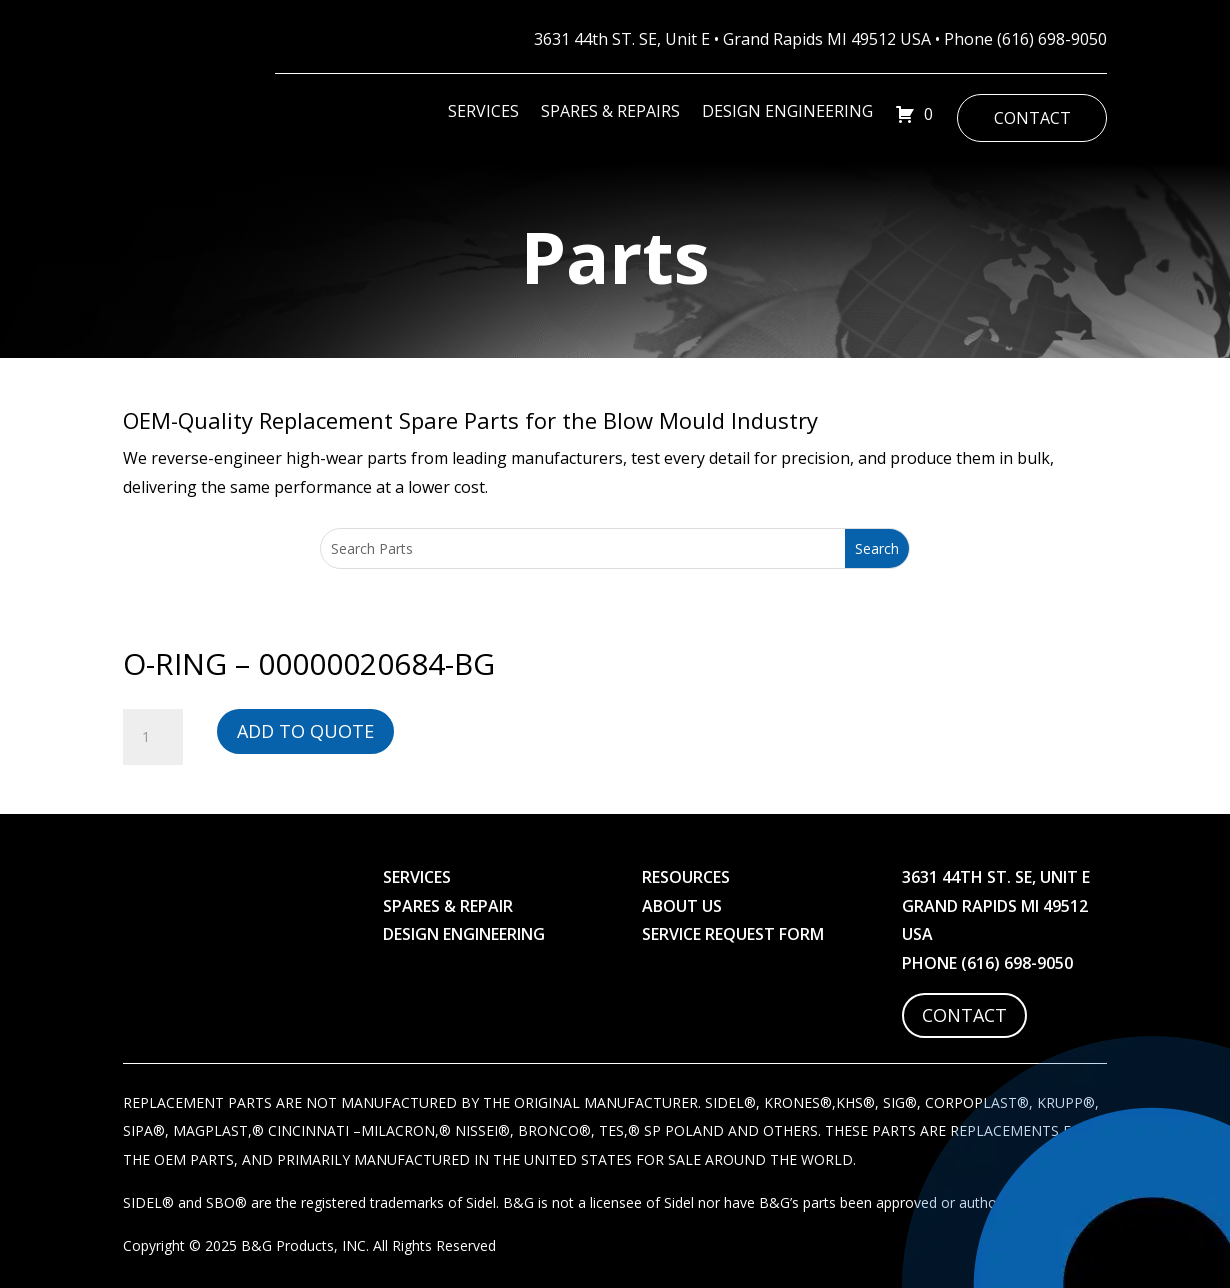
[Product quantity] (153, 737)
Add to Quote (305, 731)
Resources (686, 877)
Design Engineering (787, 113)
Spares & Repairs (610, 113)
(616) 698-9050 (1052, 39)
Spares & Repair (448, 906)
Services (483, 113)
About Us (682, 906)
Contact (1032, 118)
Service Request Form (733, 934)
